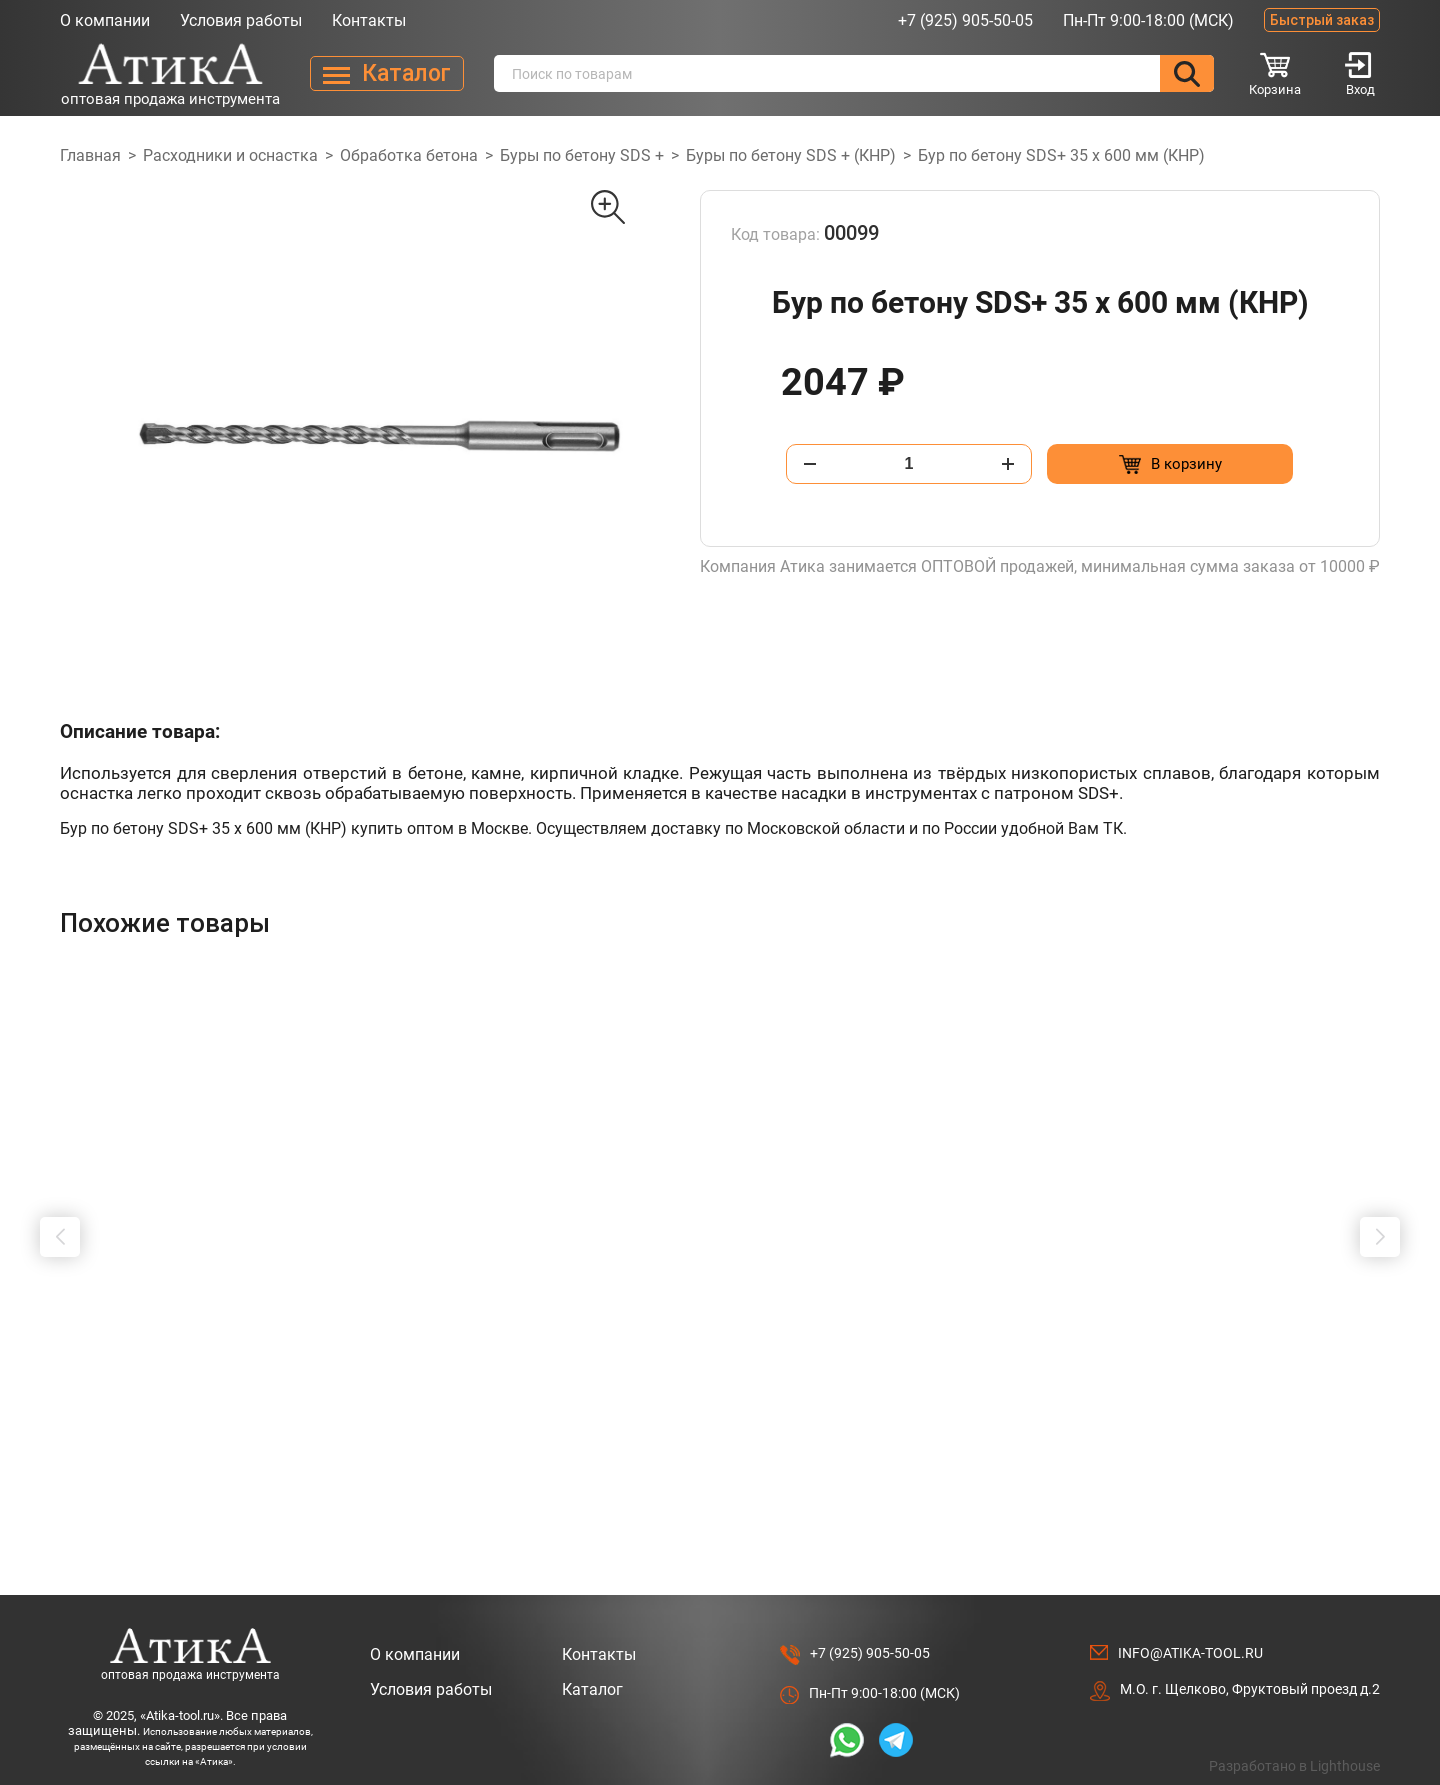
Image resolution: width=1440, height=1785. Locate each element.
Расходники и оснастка (230, 155)
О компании (105, 20)
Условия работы (241, 20)
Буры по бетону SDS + (582, 155)
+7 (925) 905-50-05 (965, 20)
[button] (60, 1227)
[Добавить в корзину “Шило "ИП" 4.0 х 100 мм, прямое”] (252, 1444)
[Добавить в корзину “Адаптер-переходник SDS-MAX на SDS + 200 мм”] (520, 1444)
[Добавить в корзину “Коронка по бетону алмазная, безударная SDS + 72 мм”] (788, 1444)
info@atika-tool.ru (1190, 1634)
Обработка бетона (409, 155)
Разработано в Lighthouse (1294, 1747)
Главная (90, 155)
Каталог (592, 1670)
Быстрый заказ (1322, 20)
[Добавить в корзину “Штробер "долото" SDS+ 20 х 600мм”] (1324, 1444)
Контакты (369, 20)
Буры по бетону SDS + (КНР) (791, 155)
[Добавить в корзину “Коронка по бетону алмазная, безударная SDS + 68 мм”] (1056, 1444)
